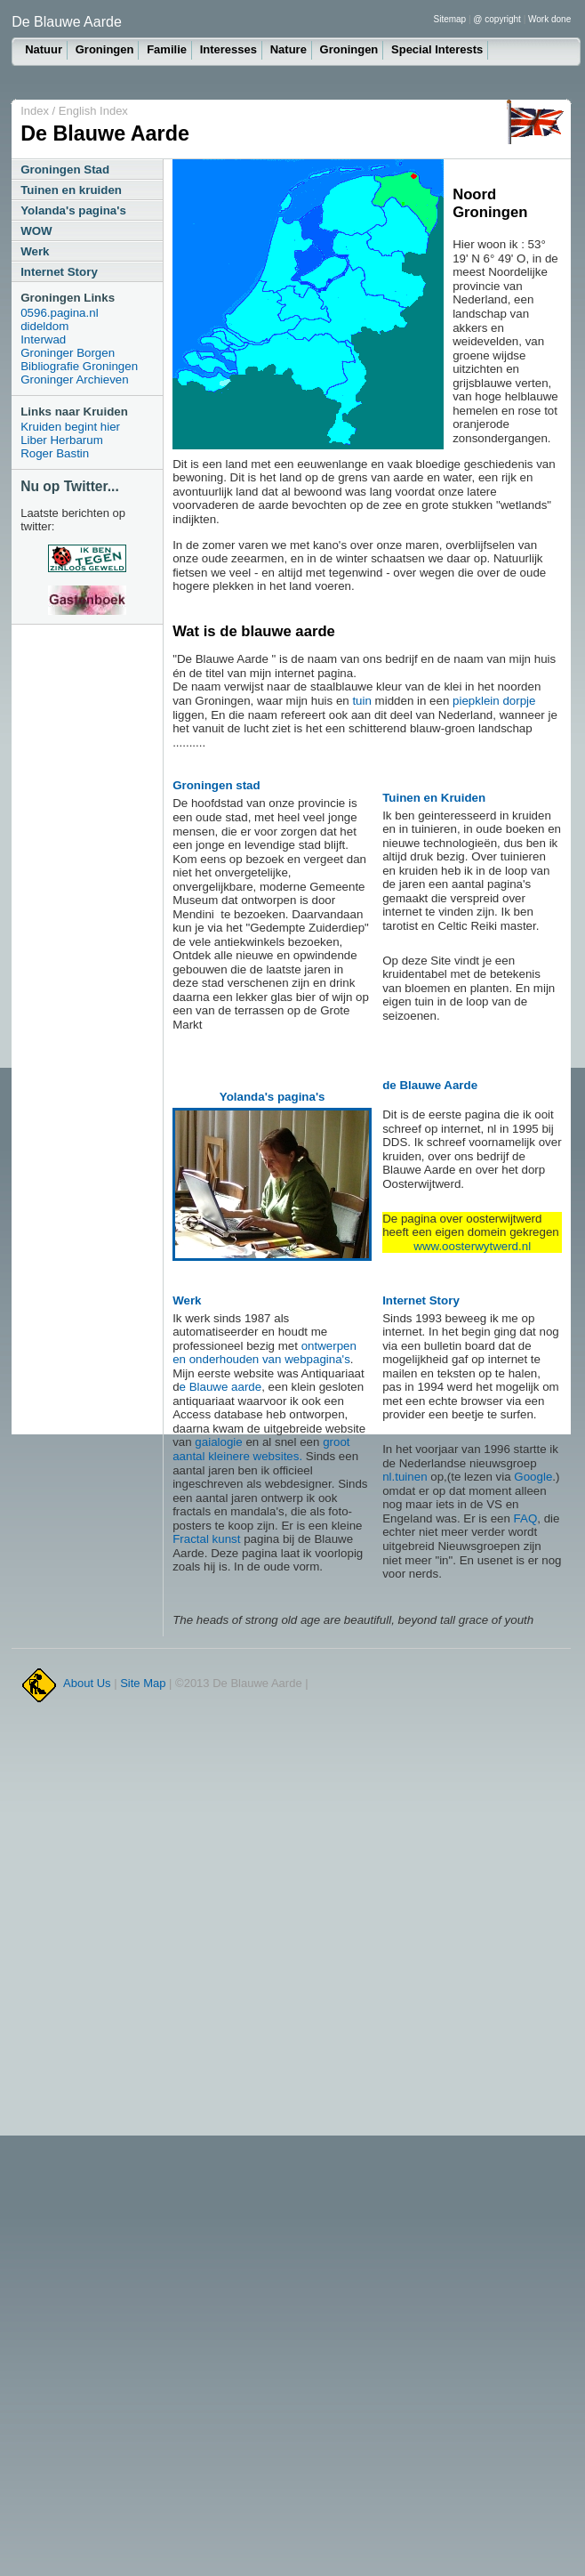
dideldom (44, 326)
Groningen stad (216, 785)
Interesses (228, 49)
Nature (288, 49)
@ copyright (497, 19)
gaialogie (218, 1442)
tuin (362, 700)
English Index (93, 110)
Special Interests (437, 49)
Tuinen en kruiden (71, 190)
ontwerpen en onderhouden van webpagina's (264, 1353)
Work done (549, 19)
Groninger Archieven (74, 379)
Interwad (43, 339)
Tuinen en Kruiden (433, 797)
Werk (34, 251)
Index (34, 110)
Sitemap (450, 19)
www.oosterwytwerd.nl (472, 1246)
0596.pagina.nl (59, 312)
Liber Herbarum (61, 440)
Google (533, 1476)
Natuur (43, 49)
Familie (167, 49)
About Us (86, 1683)
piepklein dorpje (494, 700)
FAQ (526, 1518)
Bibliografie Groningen (79, 366)
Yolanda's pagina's (73, 210)
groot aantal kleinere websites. (260, 1449)
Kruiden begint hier (70, 426)
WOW (36, 231)
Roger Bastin (54, 453)
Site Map (142, 1683)
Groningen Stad (64, 169)
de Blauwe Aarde (429, 1085)
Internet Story (59, 272)
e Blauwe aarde (221, 1386)
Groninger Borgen (67, 352)
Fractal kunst (206, 1539)
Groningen (105, 49)
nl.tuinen (404, 1476)
